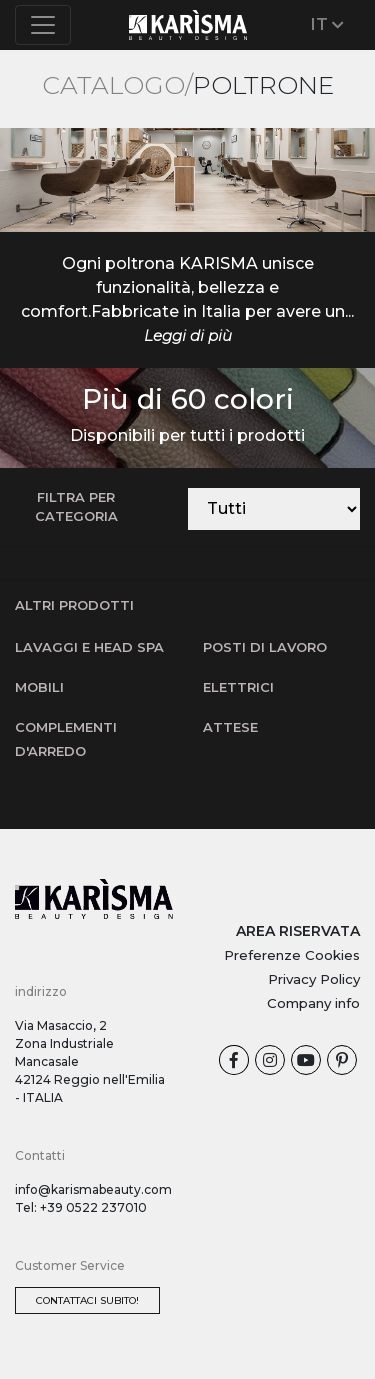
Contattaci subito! (87, 1300)
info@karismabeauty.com (93, 1189)
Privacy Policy (314, 979)
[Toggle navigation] (43, 25)
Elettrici (238, 687)
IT (327, 24)
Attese (230, 727)
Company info (313, 1003)
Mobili (39, 687)
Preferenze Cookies (292, 955)
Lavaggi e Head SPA (89, 647)
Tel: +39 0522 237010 (81, 1207)
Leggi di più (188, 335)
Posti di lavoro (265, 647)
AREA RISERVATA (298, 931)
